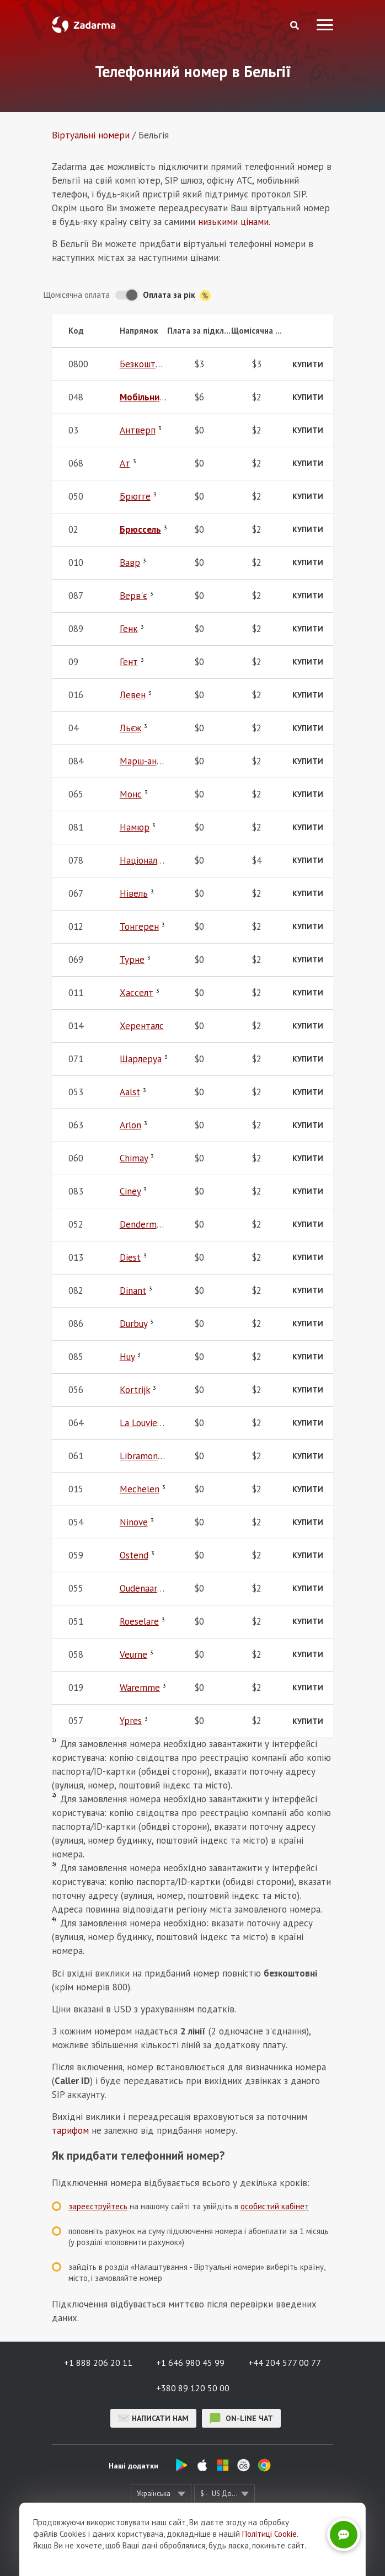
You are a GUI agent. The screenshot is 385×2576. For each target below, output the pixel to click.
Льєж (130, 728)
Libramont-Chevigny (160, 1456)
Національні (144, 860)
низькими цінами (233, 222)
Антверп (138, 430)
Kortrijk (135, 1390)
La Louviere (142, 1423)
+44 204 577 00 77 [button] (284, 2362)
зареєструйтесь (97, 2206)
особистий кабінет (274, 2206)
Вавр (130, 562)
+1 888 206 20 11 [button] (98, 2362)
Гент (129, 662)
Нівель (134, 893)
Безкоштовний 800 (159, 364)
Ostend (134, 1555)
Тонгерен (139, 926)
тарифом (70, 2130)
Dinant (133, 1290)
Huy (127, 1357)
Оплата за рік (177, 295)
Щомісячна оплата (77, 295)
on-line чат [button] (241, 2418)
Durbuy (133, 1324)
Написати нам (153, 2418)
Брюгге (135, 496)
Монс (131, 794)
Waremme (140, 1687)
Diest (130, 1257)
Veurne (133, 1654)
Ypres (131, 1721)
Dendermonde (148, 1224)
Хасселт (136, 993)
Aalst (130, 1092)
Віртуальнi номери (91, 135)
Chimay (134, 1158)
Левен (133, 695)
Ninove (134, 1522)
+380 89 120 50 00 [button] (192, 2387)
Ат (125, 463)
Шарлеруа (141, 1059)
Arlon (130, 1125)
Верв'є (133, 596)
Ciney (130, 1191)
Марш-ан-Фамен (154, 761)
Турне (132, 960)
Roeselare (139, 1621)
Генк (129, 629)
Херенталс (142, 1026)
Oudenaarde (143, 1588)
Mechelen (139, 1489)
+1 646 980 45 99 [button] (190, 2362)
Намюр (134, 827)
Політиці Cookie (269, 2534)
